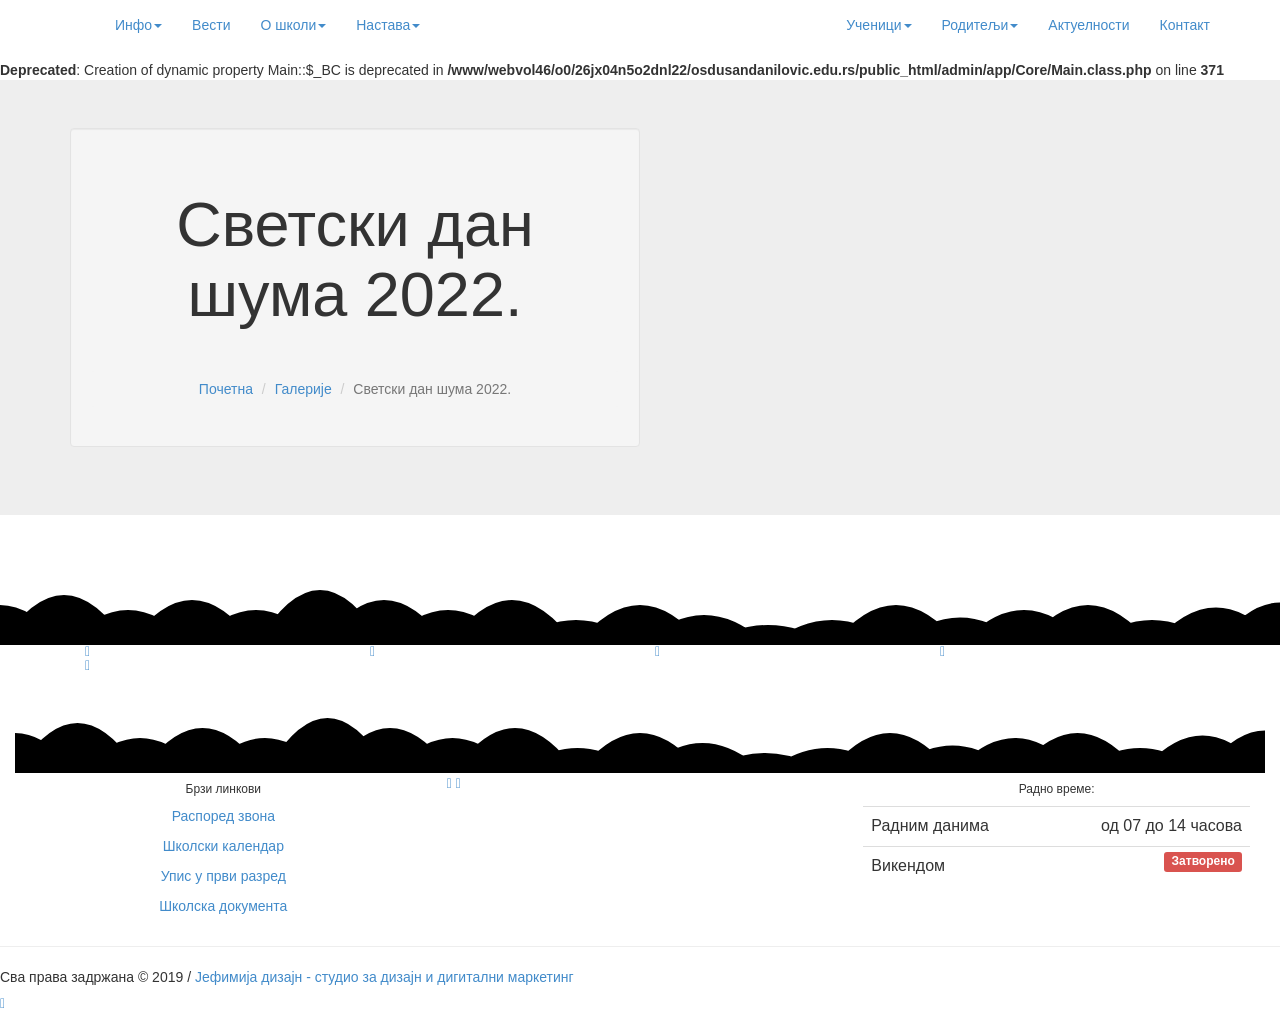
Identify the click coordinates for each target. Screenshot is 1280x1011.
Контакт (1185, 25)
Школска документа (223, 906)
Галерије (303, 389)
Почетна (226, 389)
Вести (211, 25)
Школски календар (223, 846)
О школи (293, 25)
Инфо (138, 25)
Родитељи (980, 25)
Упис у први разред (223, 876)
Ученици (878, 25)
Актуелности (1088, 25)
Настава (388, 25)
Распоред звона (223, 816)
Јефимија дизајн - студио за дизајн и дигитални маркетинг (384, 977)
